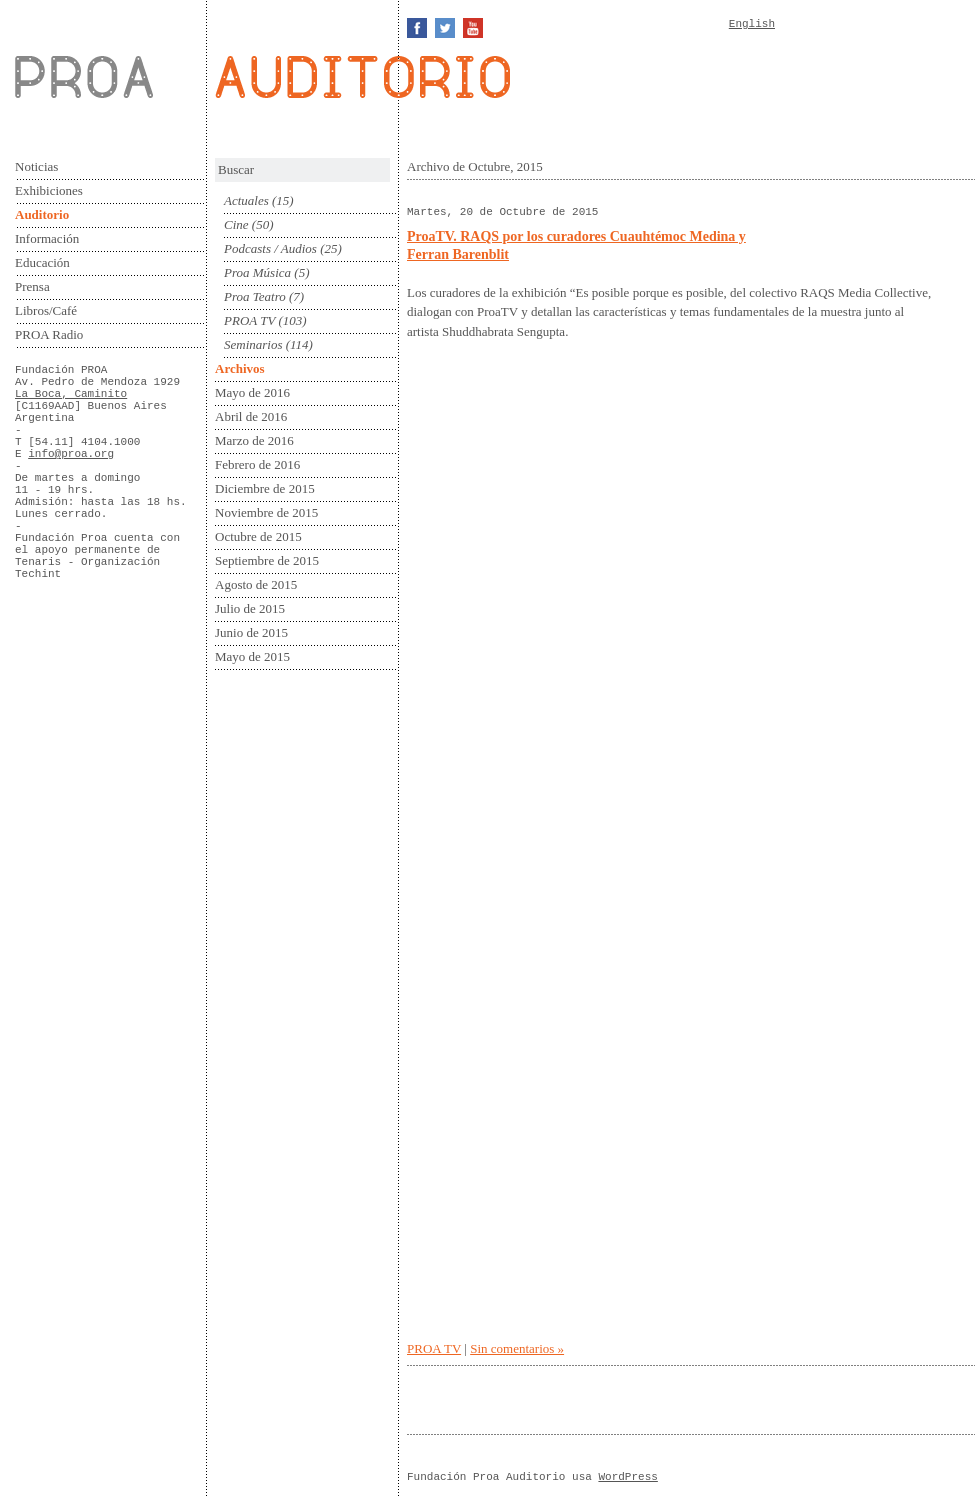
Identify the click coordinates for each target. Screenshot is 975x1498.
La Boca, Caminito (71, 394)
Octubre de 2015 (258, 536)
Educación (42, 262)
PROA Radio (49, 334)
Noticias (36, 166)
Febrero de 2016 (257, 464)
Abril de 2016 (251, 416)
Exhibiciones (49, 190)
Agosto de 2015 (256, 584)
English (752, 24)
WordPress (627, 1477)
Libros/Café (46, 310)
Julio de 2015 (250, 608)
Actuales (246, 200)
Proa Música (257, 272)
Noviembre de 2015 (266, 512)
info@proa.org (71, 454)
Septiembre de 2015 (267, 560)
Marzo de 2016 (254, 440)
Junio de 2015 (251, 632)
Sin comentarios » (517, 1348)
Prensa (32, 286)
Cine (236, 224)
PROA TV (249, 320)
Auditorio (42, 214)
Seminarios (253, 344)
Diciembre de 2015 (265, 488)
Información (47, 238)
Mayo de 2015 (252, 656)
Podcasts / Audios (270, 248)
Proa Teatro (255, 296)
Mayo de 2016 (252, 392)
